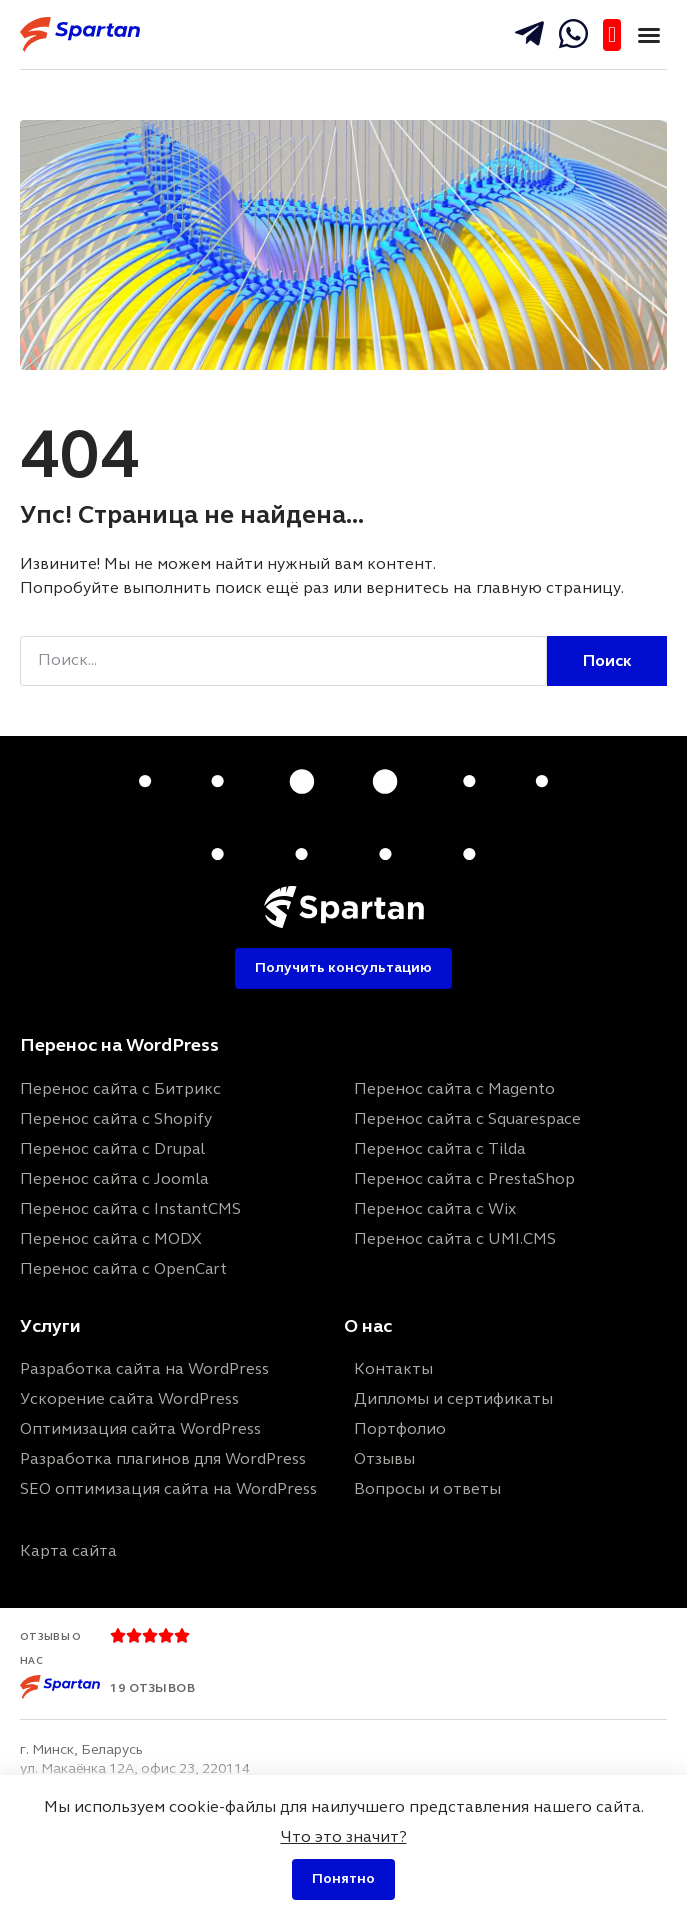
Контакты (393, 1368)
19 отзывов (152, 1688)
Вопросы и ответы (427, 1488)
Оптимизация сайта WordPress (140, 1428)
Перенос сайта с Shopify (116, 1118)
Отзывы (384, 1458)
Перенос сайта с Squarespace (467, 1118)
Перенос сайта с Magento (454, 1088)
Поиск (607, 660)
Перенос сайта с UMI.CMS (455, 1238)
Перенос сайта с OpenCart (123, 1268)
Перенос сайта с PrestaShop (464, 1178)
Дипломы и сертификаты (453, 1398)
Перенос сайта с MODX (111, 1238)
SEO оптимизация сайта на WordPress (168, 1488)
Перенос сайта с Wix (435, 1208)
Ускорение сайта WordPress (129, 1398)
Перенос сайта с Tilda (439, 1148)
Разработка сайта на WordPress (144, 1368)
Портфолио (400, 1428)
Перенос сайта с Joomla (114, 1178)
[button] (649, 35)
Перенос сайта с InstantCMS (130, 1208)
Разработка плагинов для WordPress (163, 1458)
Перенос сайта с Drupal (112, 1148)
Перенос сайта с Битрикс (120, 1088)
